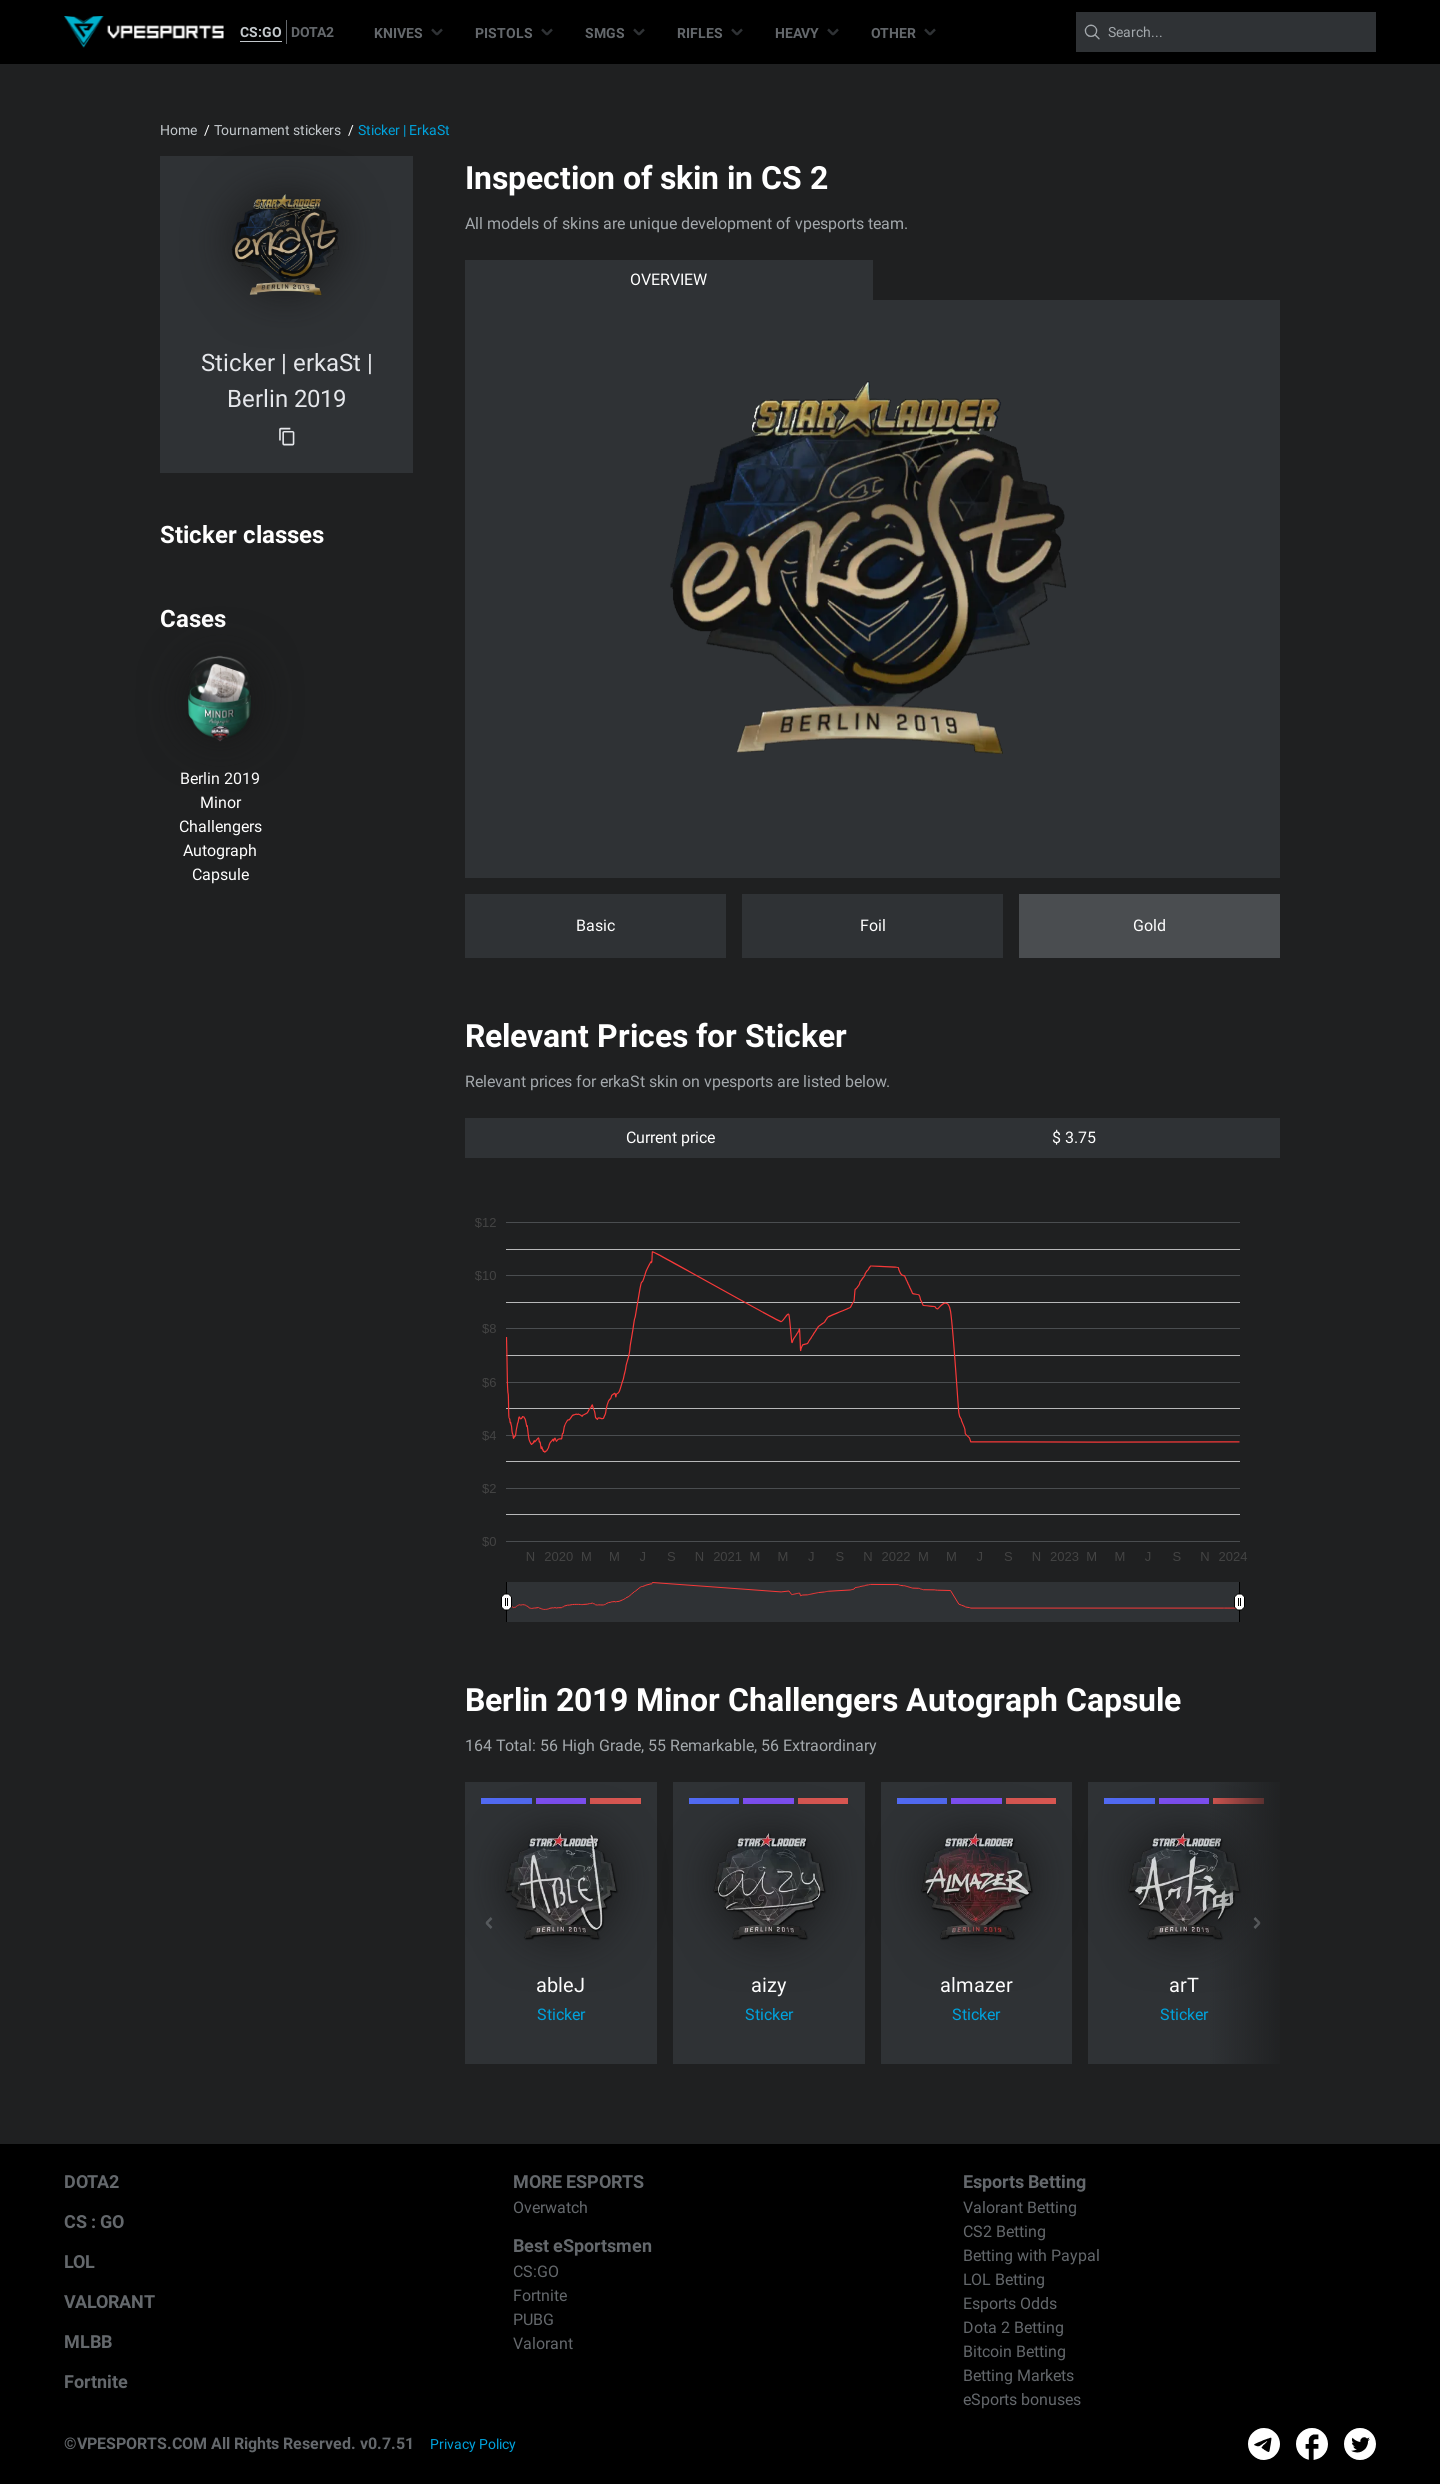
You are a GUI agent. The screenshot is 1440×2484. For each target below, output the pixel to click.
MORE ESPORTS (578, 2181)
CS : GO (94, 2221)
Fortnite (96, 2381)
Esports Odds (1010, 2303)
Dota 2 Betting (1013, 2327)
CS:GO (261, 32)
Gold (1149, 925)
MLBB (88, 2341)
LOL (79, 2261)
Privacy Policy (473, 2444)
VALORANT (109, 2301)
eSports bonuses (1022, 2399)
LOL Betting (1004, 2279)
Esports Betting (1024, 2181)
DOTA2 (312, 32)
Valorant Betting (1020, 2207)
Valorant (543, 2343)
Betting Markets (1018, 2375)
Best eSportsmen (582, 2245)
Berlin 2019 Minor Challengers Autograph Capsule (220, 826)
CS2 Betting (1004, 2231)
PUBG (533, 2319)
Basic (595, 925)
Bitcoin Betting (1014, 2351)
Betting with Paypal (1031, 2255)
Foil (873, 925)
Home (178, 130)
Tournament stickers (277, 130)
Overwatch (550, 2207)
